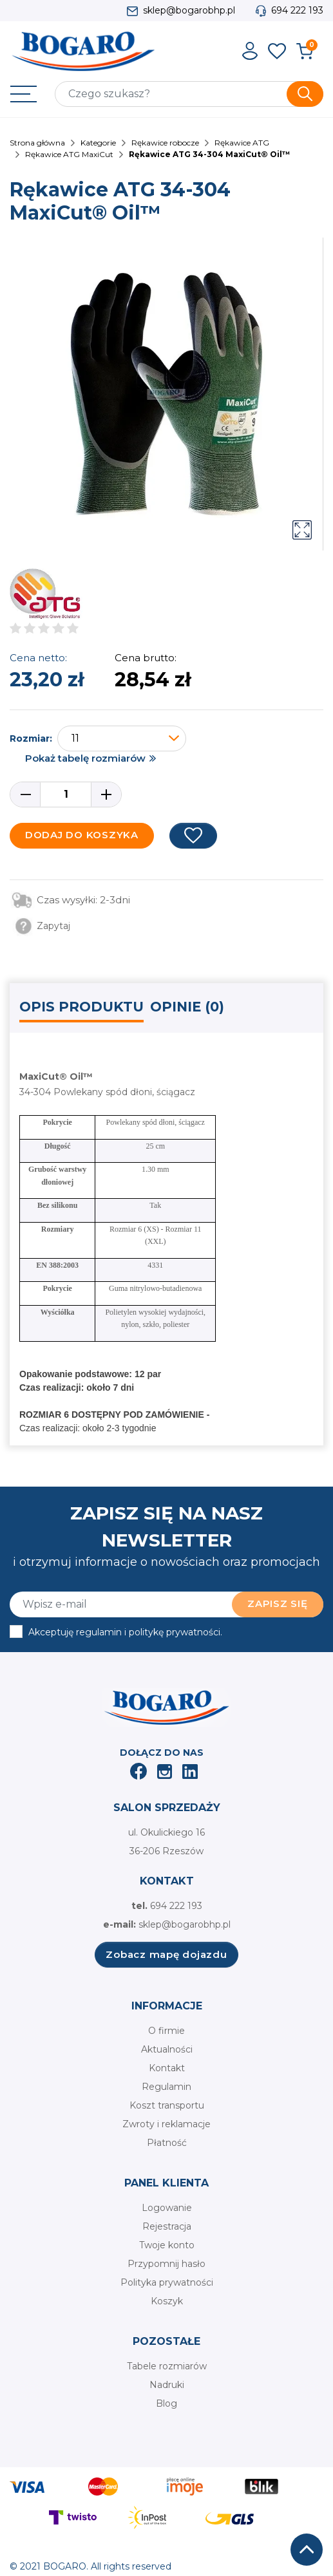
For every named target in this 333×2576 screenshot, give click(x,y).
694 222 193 (297, 10)
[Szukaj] (189, 94)
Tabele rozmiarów (167, 2366)
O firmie (166, 2030)
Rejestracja (166, 2226)
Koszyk (167, 2301)
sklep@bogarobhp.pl (189, 10)
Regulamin (166, 2086)
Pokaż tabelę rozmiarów (85, 758)
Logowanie (167, 2208)
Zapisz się (277, 1603)
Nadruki (166, 2385)
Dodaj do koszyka (81, 835)
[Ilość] (65, 794)
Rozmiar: (31, 738)
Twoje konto (167, 2245)
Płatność (167, 2142)
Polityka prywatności (166, 2282)
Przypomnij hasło (166, 2264)
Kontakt (167, 2068)
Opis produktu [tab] (81, 1007)
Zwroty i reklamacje (166, 2124)
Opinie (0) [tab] (187, 1007)
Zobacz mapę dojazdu (166, 1954)
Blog (166, 2403)
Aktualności (167, 2049)
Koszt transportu (166, 2105)
